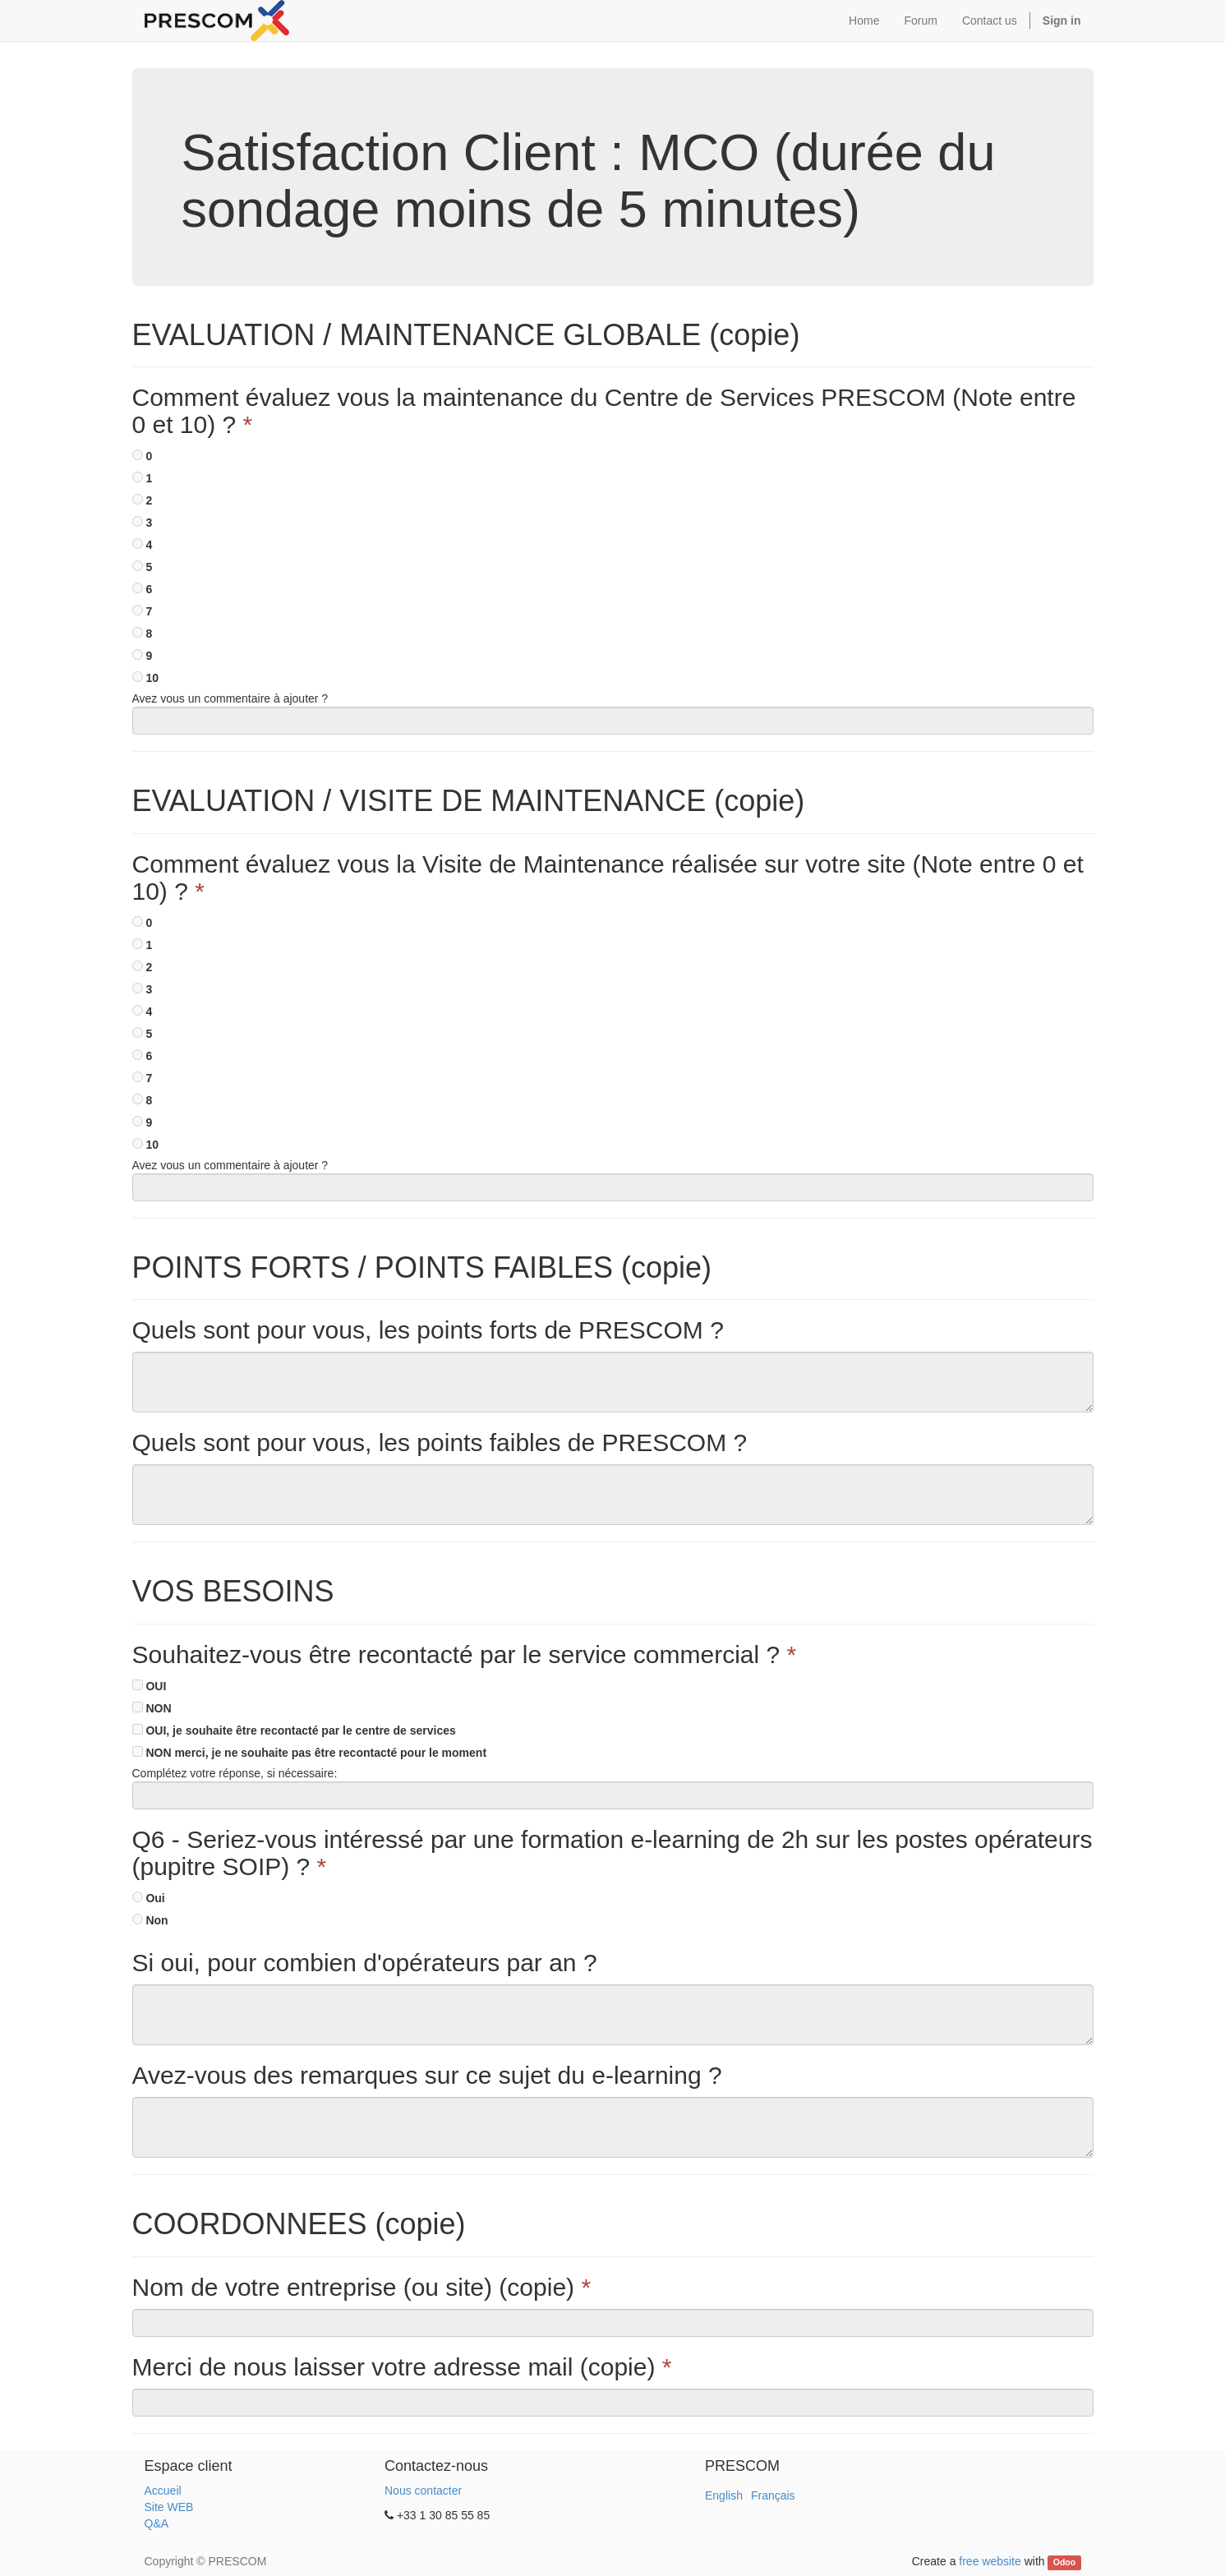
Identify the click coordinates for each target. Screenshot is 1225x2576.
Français (773, 2495)
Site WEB (169, 2507)
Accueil (163, 2490)
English (724, 2495)
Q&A (157, 2523)
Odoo (1064, 2562)
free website (989, 2561)
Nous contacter (423, 2490)
